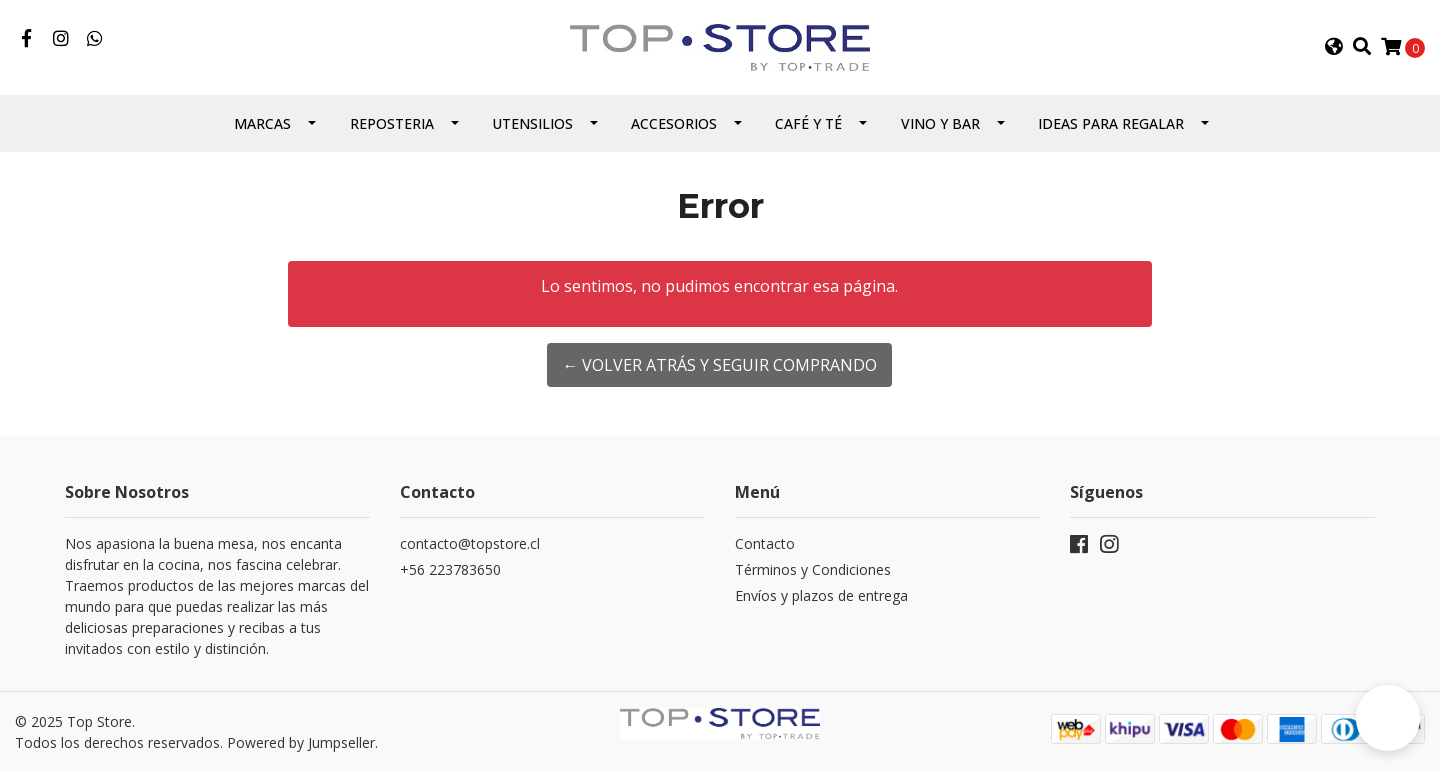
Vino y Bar (940, 123)
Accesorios (674, 123)
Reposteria (392, 123)
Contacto (765, 543)
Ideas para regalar (1111, 123)
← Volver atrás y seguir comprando (719, 365)
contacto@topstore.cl (470, 543)
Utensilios (532, 123)
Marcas (262, 123)
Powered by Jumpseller (301, 742)
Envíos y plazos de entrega (821, 595)
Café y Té (808, 123)
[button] (1333, 47)
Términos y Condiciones (813, 569)
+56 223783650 (450, 569)
